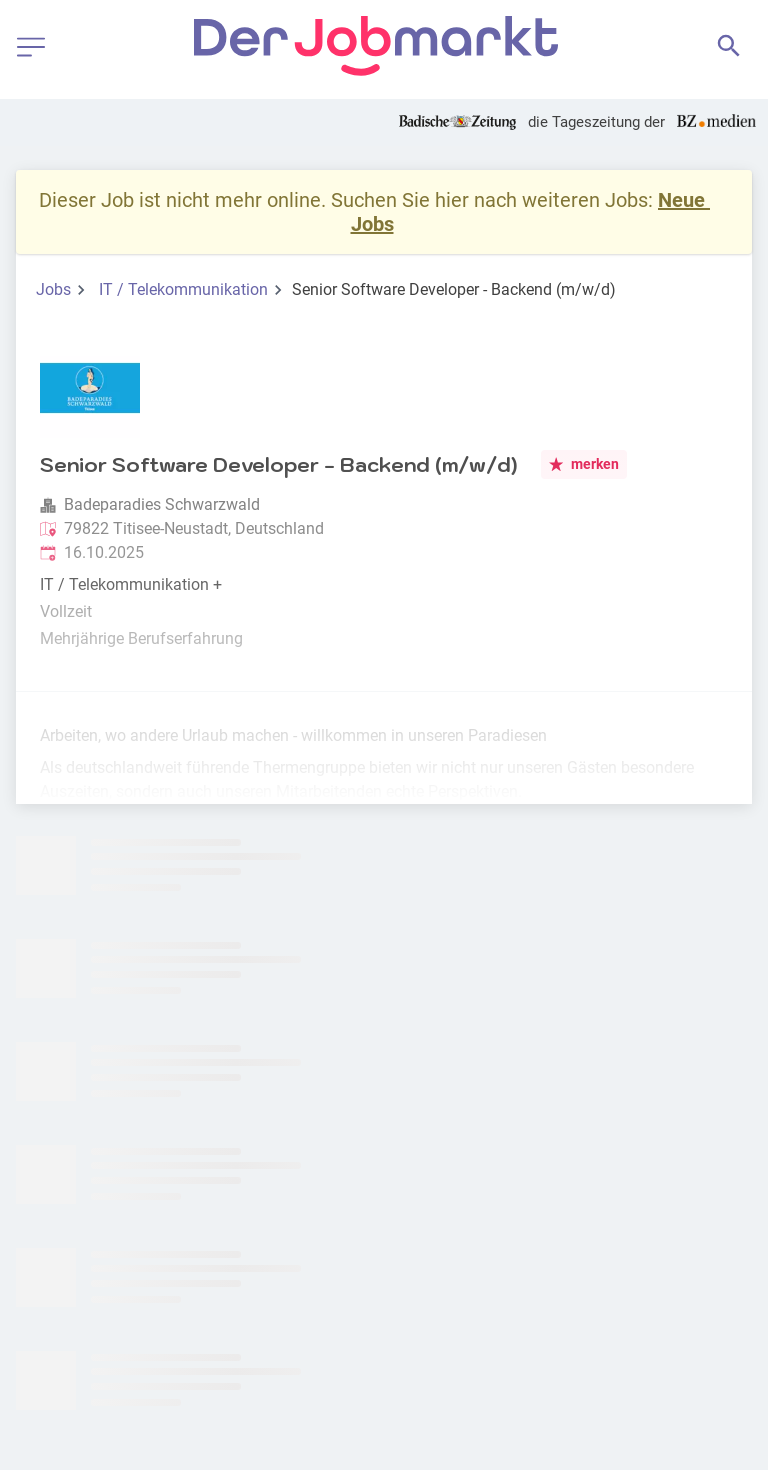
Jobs (53, 289)
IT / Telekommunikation (183, 289)
